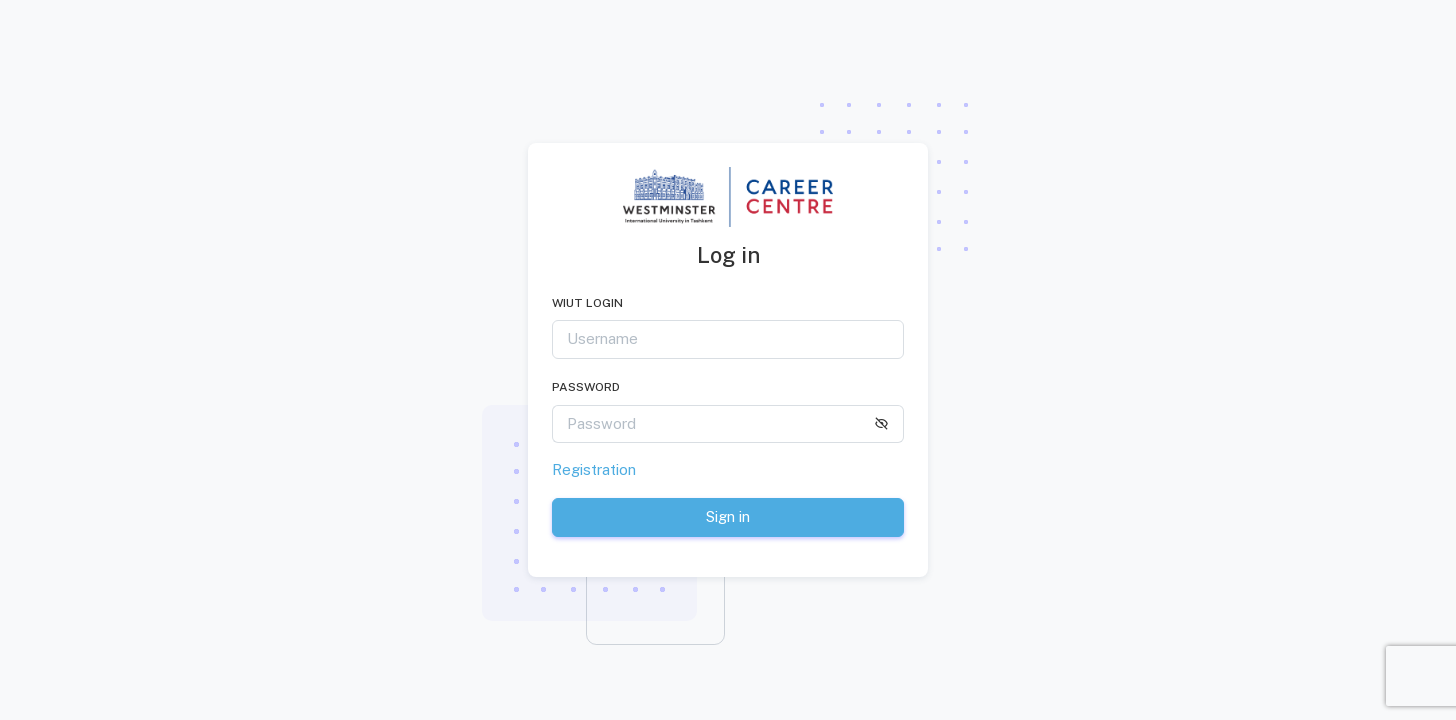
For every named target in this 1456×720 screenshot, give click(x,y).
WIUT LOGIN (587, 303)
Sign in (728, 516)
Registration (594, 469)
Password (586, 387)
